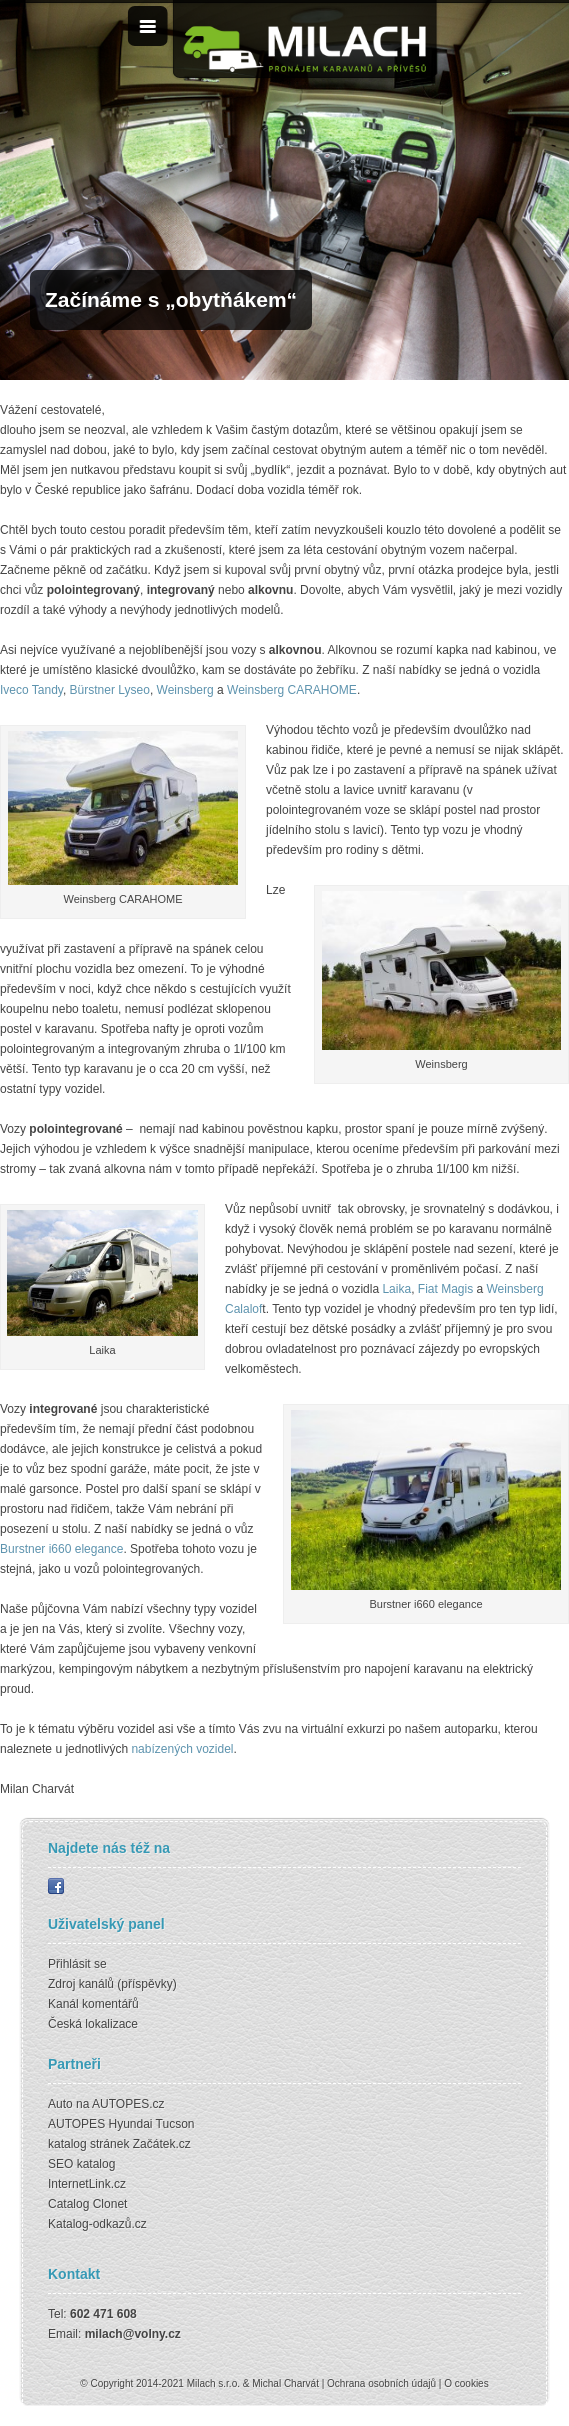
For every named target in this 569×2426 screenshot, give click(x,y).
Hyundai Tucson (151, 2124)
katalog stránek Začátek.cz (119, 2144)
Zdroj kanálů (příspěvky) (112, 1984)
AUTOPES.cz (128, 2104)
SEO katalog (81, 2164)
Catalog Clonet (87, 2204)
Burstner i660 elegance (61, 1549)
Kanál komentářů (93, 2004)
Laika (396, 1289)
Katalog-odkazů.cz (97, 2224)
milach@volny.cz (133, 2334)
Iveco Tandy (31, 690)
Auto (60, 2104)
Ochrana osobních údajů (381, 2383)
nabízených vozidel (182, 1749)
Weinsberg (187, 690)
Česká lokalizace (93, 2024)
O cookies (466, 2383)
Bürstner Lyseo (110, 690)
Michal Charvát (285, 2383)
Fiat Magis (445, 1289)
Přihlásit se (77, 1964)
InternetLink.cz (87, 2184)
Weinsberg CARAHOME (292, 690)
